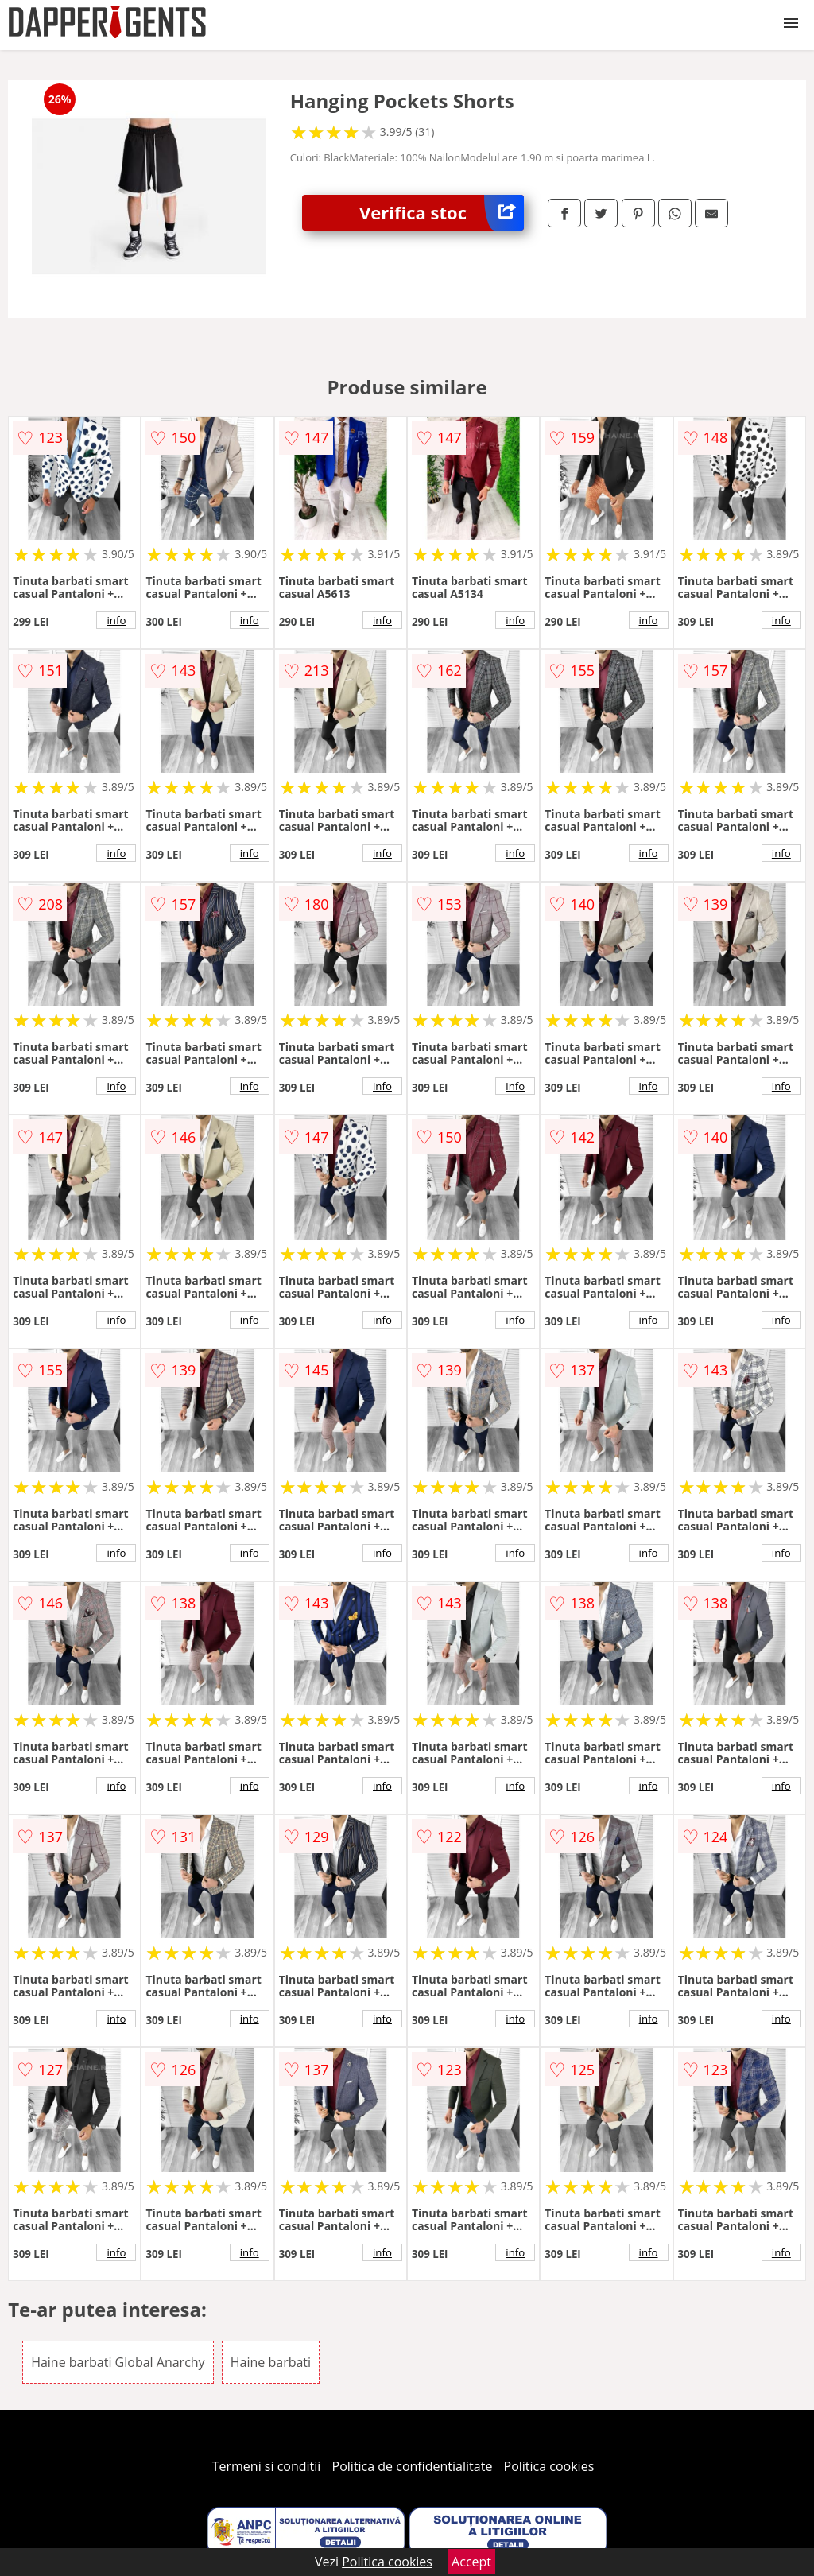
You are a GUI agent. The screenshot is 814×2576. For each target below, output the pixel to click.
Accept (471, 2561)
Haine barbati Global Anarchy (118, 2362)
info (116, 620)
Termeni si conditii (266, 2466)
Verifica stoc (441, 213)
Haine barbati (271, 2362)
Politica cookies (549, 2466)
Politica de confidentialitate (412, 2466)
